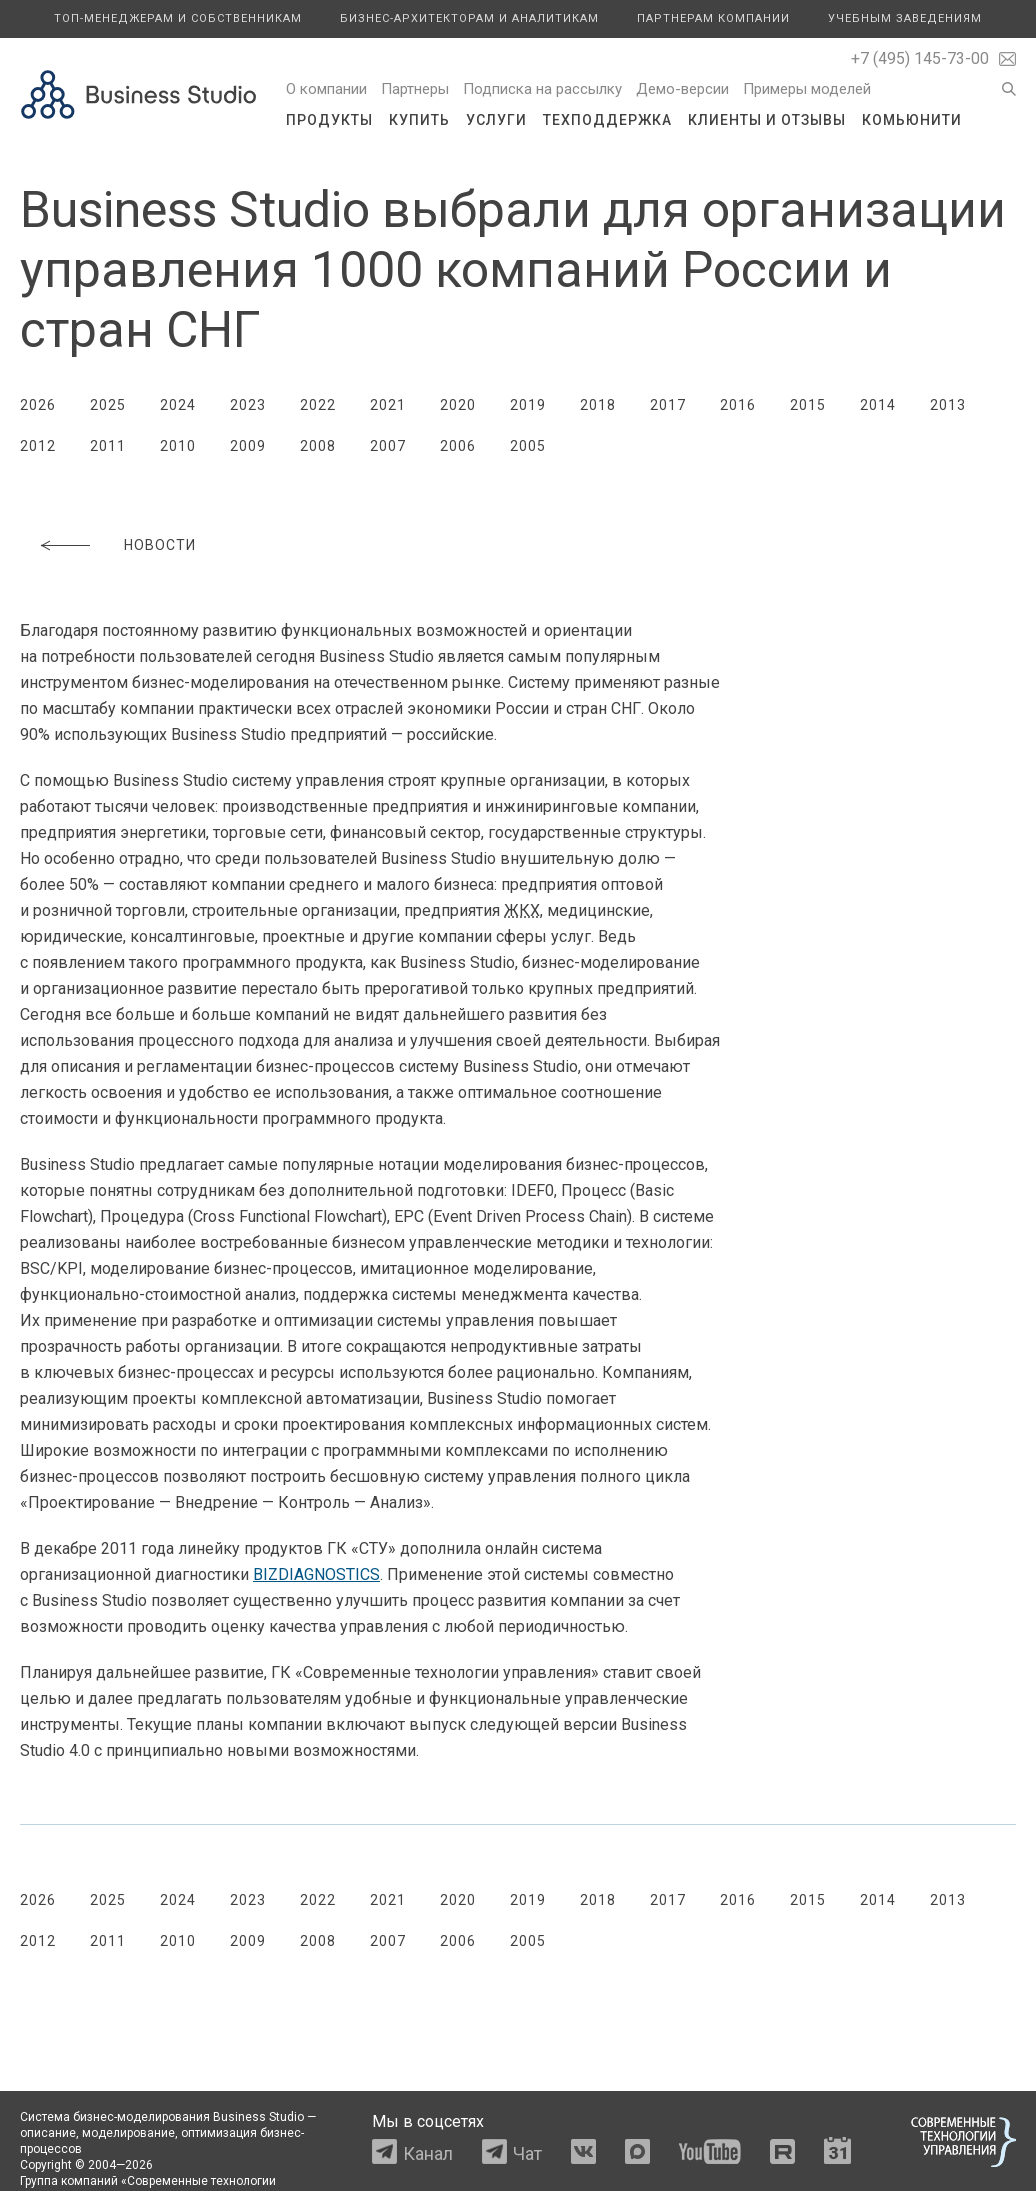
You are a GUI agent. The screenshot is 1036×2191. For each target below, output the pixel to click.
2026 (38, 405)
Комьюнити (912, 120)
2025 (108, 405)
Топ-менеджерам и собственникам (178, 18)
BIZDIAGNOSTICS (316, 1574)
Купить (419, 120)
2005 (528, 446)
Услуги (496, 120)
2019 (528, 405)
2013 (948, 405)
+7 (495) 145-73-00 (920, 58)
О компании (326, 89)
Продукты (329, 120)
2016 (738, 405)
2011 (108, 446)
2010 (178, 446)
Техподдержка (607, 120)
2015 (808, 405)
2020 (458, 405)
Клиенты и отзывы (767, 120)
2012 (38, 446)
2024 (178, 405)
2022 (318, 405)
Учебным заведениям (905, 18)
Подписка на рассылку (542, 89)
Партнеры (415, 89)
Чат (527, 2153)
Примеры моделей (807, 89)
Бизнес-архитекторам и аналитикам (469, 18)
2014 (878, 405)
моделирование (128, 2133)
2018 (598, 405)
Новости (160, 545)
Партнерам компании (713, 18)
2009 (248, 446)
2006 (458, 446)
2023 (248, 405)
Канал (428, 2153)
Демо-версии (682, 89)
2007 (388, 446)
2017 (668, 405)
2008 (318, 446)
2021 (388, 405)
